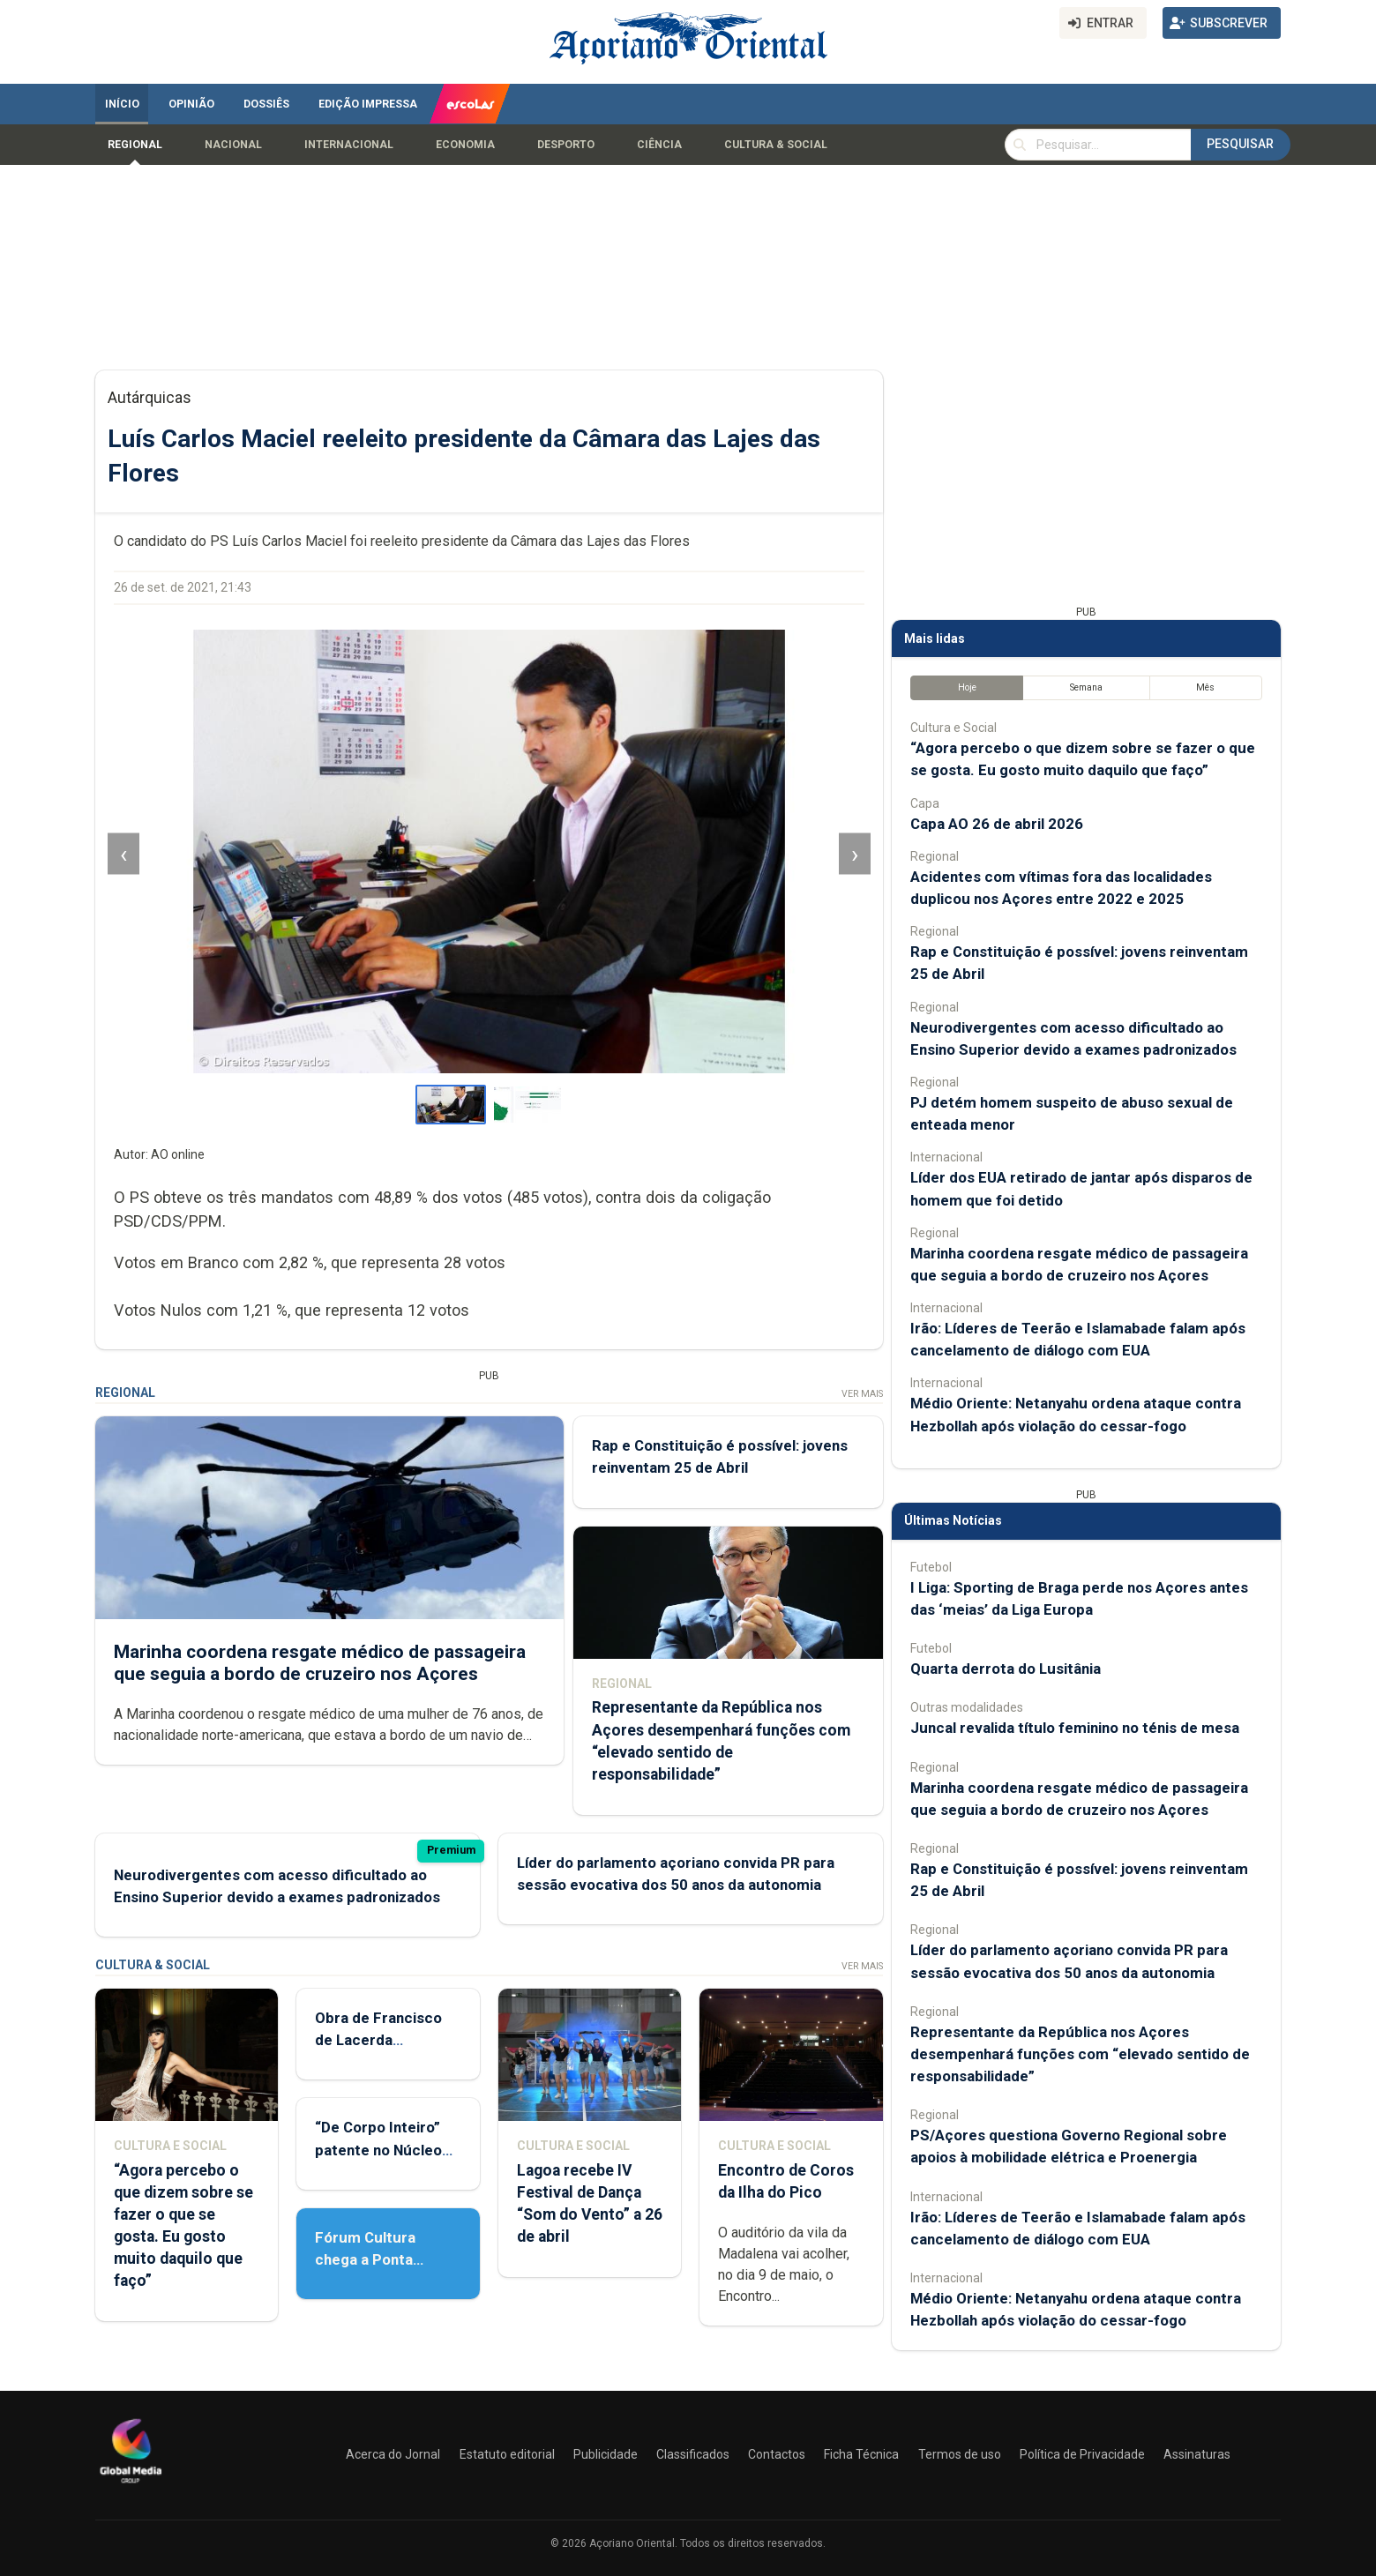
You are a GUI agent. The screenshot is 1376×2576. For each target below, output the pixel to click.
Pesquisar (1240, 144)
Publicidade (605, 2454)
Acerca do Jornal (393, 2454)
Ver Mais (862, 1394)
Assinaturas (1196, 2454)
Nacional (233, 144)
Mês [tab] (1205, 687)
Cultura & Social (775, 144)
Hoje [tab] (967, 687)
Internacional (348, 144)
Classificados (692, 2454)
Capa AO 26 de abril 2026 (996, 824)
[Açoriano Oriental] (130, 2485)
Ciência (659, 144)
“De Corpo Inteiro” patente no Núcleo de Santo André (378, 2149)
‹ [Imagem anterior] (123, 854)
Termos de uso (959, 2454)
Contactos (776, 2454)
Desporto (566, 144)
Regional (135, 144)
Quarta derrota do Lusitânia (1005, 1668)
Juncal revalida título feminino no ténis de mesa (1074, 1727)
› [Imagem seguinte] (854, 854)
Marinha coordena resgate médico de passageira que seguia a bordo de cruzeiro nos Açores (320, 1662)
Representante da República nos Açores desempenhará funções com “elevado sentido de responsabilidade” (1080, 2054)
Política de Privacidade (1082, 2454)
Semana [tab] (1086, 687)
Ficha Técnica (861, 2454)
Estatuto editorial (507, 2454)
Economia (465, 144)
